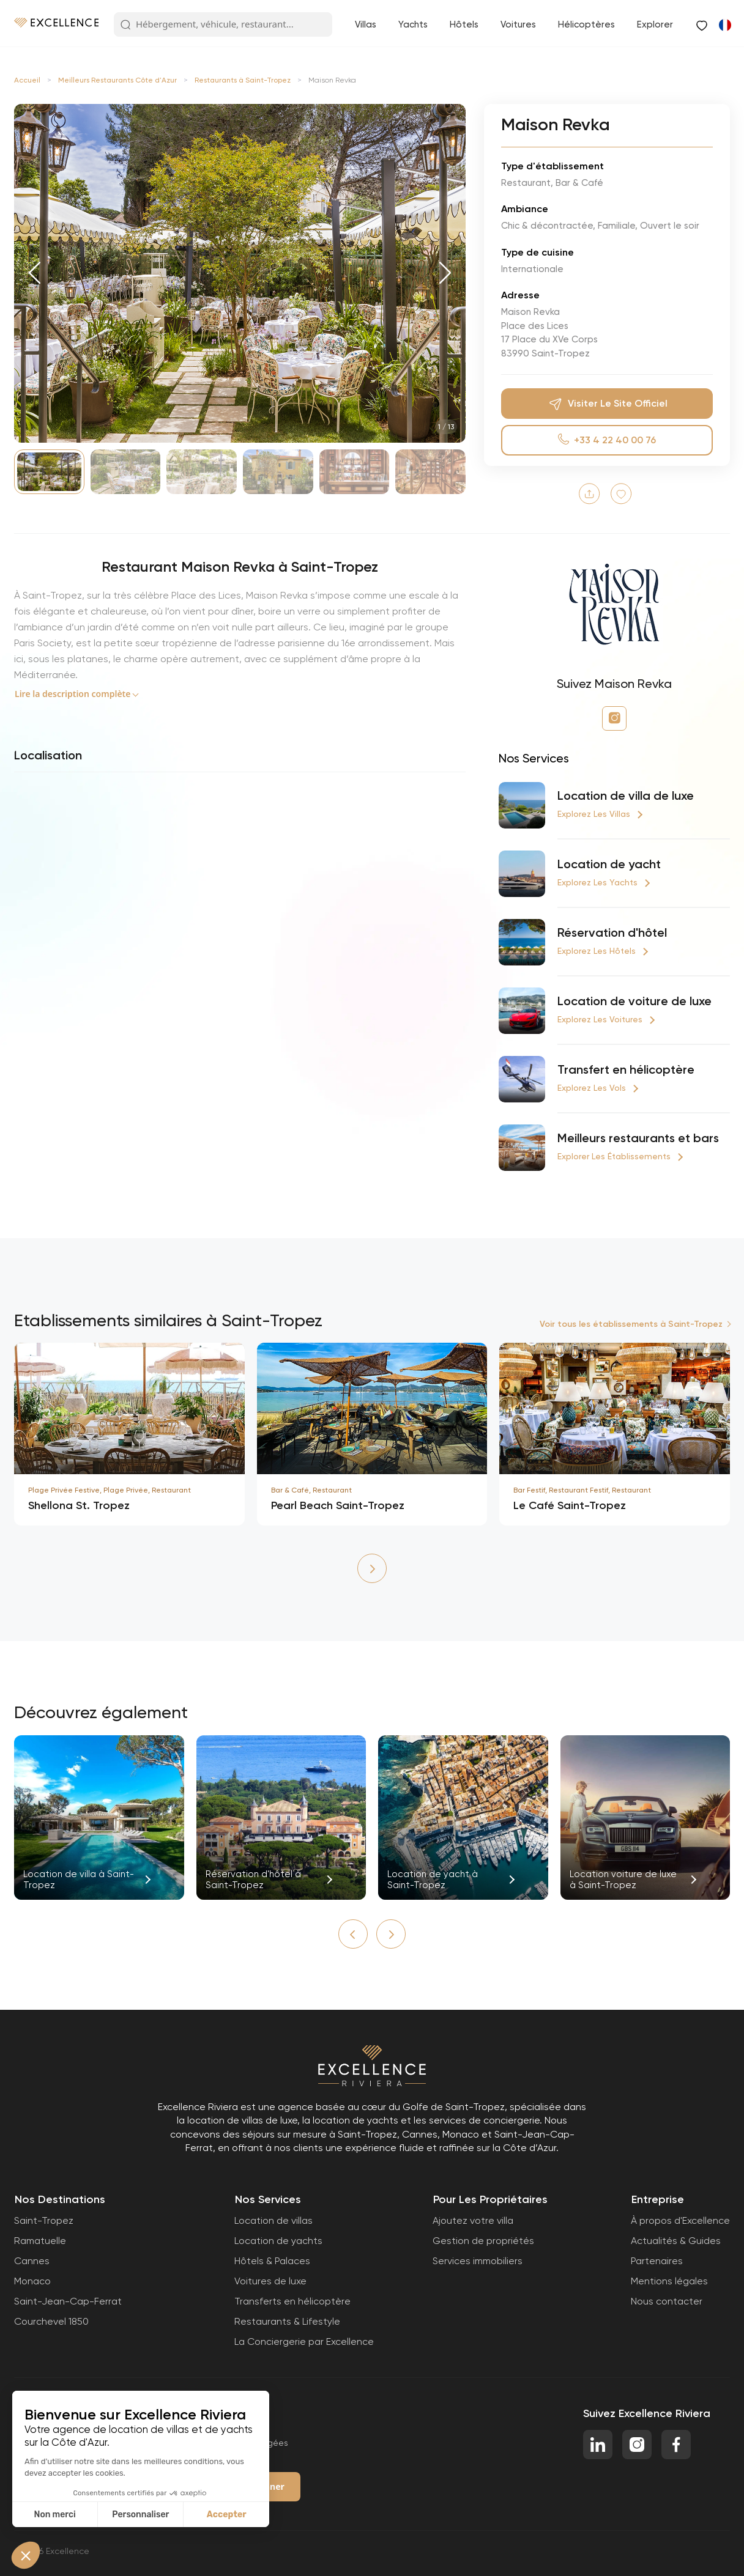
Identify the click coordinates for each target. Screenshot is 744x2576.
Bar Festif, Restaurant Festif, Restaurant (582, 1490)
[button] (34, 273)
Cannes (32, 2261)
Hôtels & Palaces (272, 2261)
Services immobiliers (478, 2261)
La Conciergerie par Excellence (304, 2341)
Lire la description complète (72, 693)
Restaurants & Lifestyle (287, 2321)
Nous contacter (666, 2301)
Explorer (655, 24)
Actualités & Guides (676, 2240)
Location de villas (273, 2220)
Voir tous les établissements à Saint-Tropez (631, 1324)
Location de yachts (278, 2240)
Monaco (32, 2281)
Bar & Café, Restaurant (311, 1490)
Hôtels (464, 24)
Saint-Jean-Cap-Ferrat (68, 2301)
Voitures (518, 24)
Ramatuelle (40, 2240)
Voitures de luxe (270, 2281)
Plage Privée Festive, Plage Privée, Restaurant (109, 1490)
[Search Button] (125, 25)
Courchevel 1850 (51, 2321)
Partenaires (657, 2261)
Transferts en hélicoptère (292, 2301)
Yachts (413, 24)
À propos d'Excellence (680, 2220)
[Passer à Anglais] (724, 24)
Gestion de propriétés (483, 2240)
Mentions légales (669, 2281)
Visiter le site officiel (607, 403)
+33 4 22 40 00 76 (607, 440)
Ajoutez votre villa (473, 2220)
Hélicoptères (586, 24)
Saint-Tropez (43, 2220)
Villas (365, 24)
